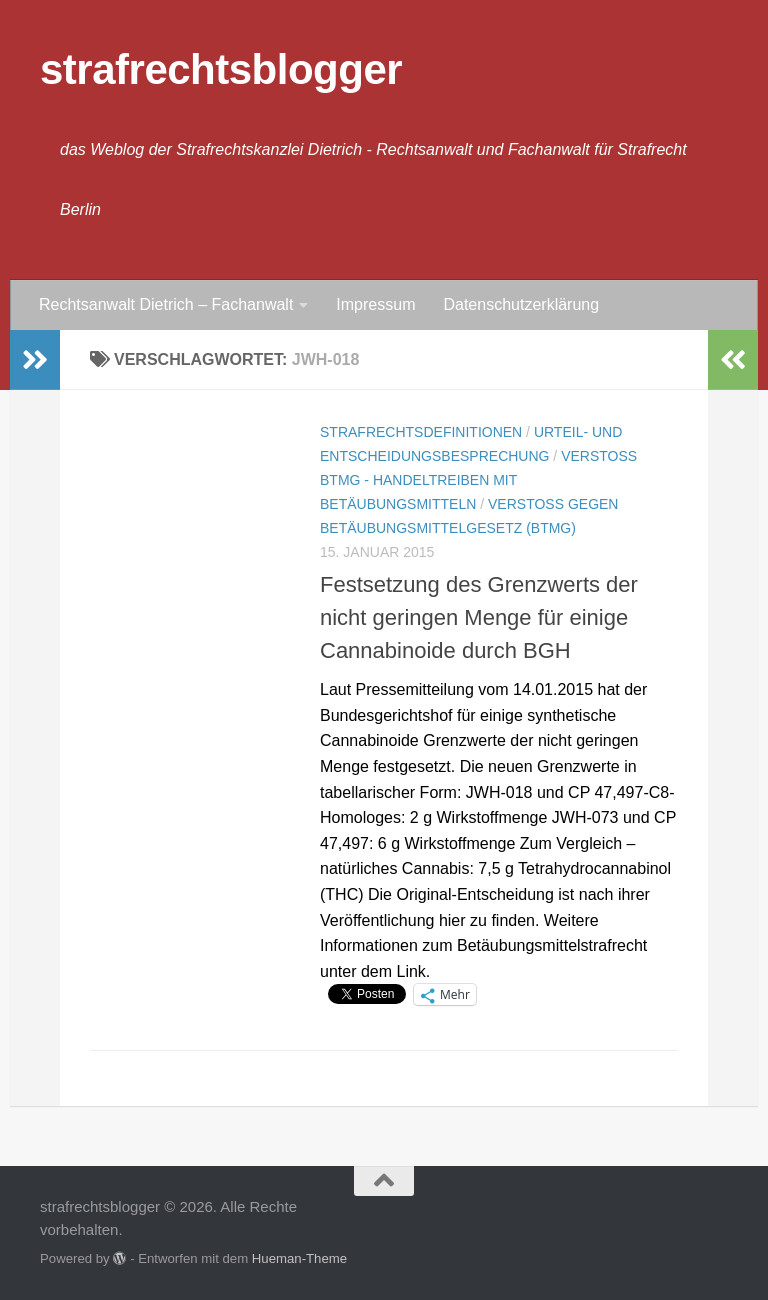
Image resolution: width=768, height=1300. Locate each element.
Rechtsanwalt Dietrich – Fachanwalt (166, 304)
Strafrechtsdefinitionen (421, 432)
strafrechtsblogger (221, 69)
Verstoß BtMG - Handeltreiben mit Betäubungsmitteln (478, 480)
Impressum (375, 304)
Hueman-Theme (299, 1258)
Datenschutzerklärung (521, 304)
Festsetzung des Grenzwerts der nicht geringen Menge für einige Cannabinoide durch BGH (479, 617)
